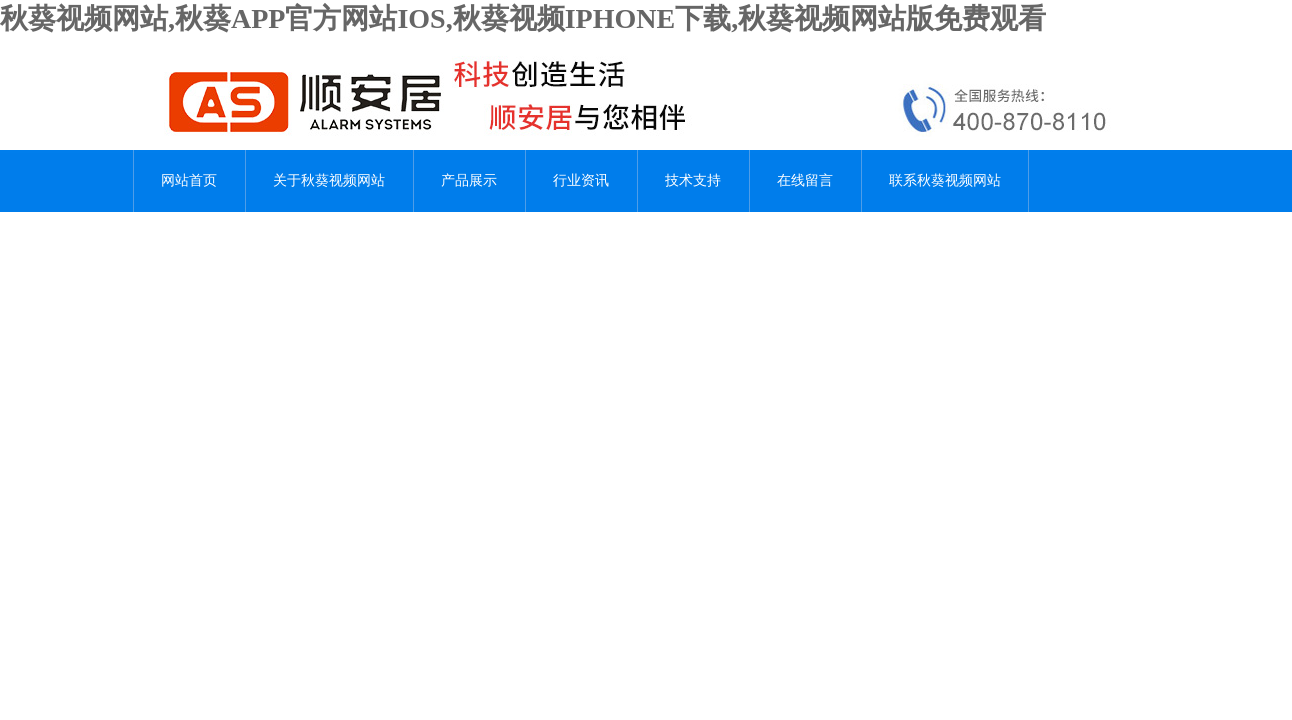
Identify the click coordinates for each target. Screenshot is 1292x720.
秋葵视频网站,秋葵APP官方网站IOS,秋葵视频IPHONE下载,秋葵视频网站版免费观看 (523, 18)
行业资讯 (581, 180)
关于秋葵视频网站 (329, 180)
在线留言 (805, 180)
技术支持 (693, 180)
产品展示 (469, 180)
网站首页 (189, 180)
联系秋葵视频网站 (945, 180)
